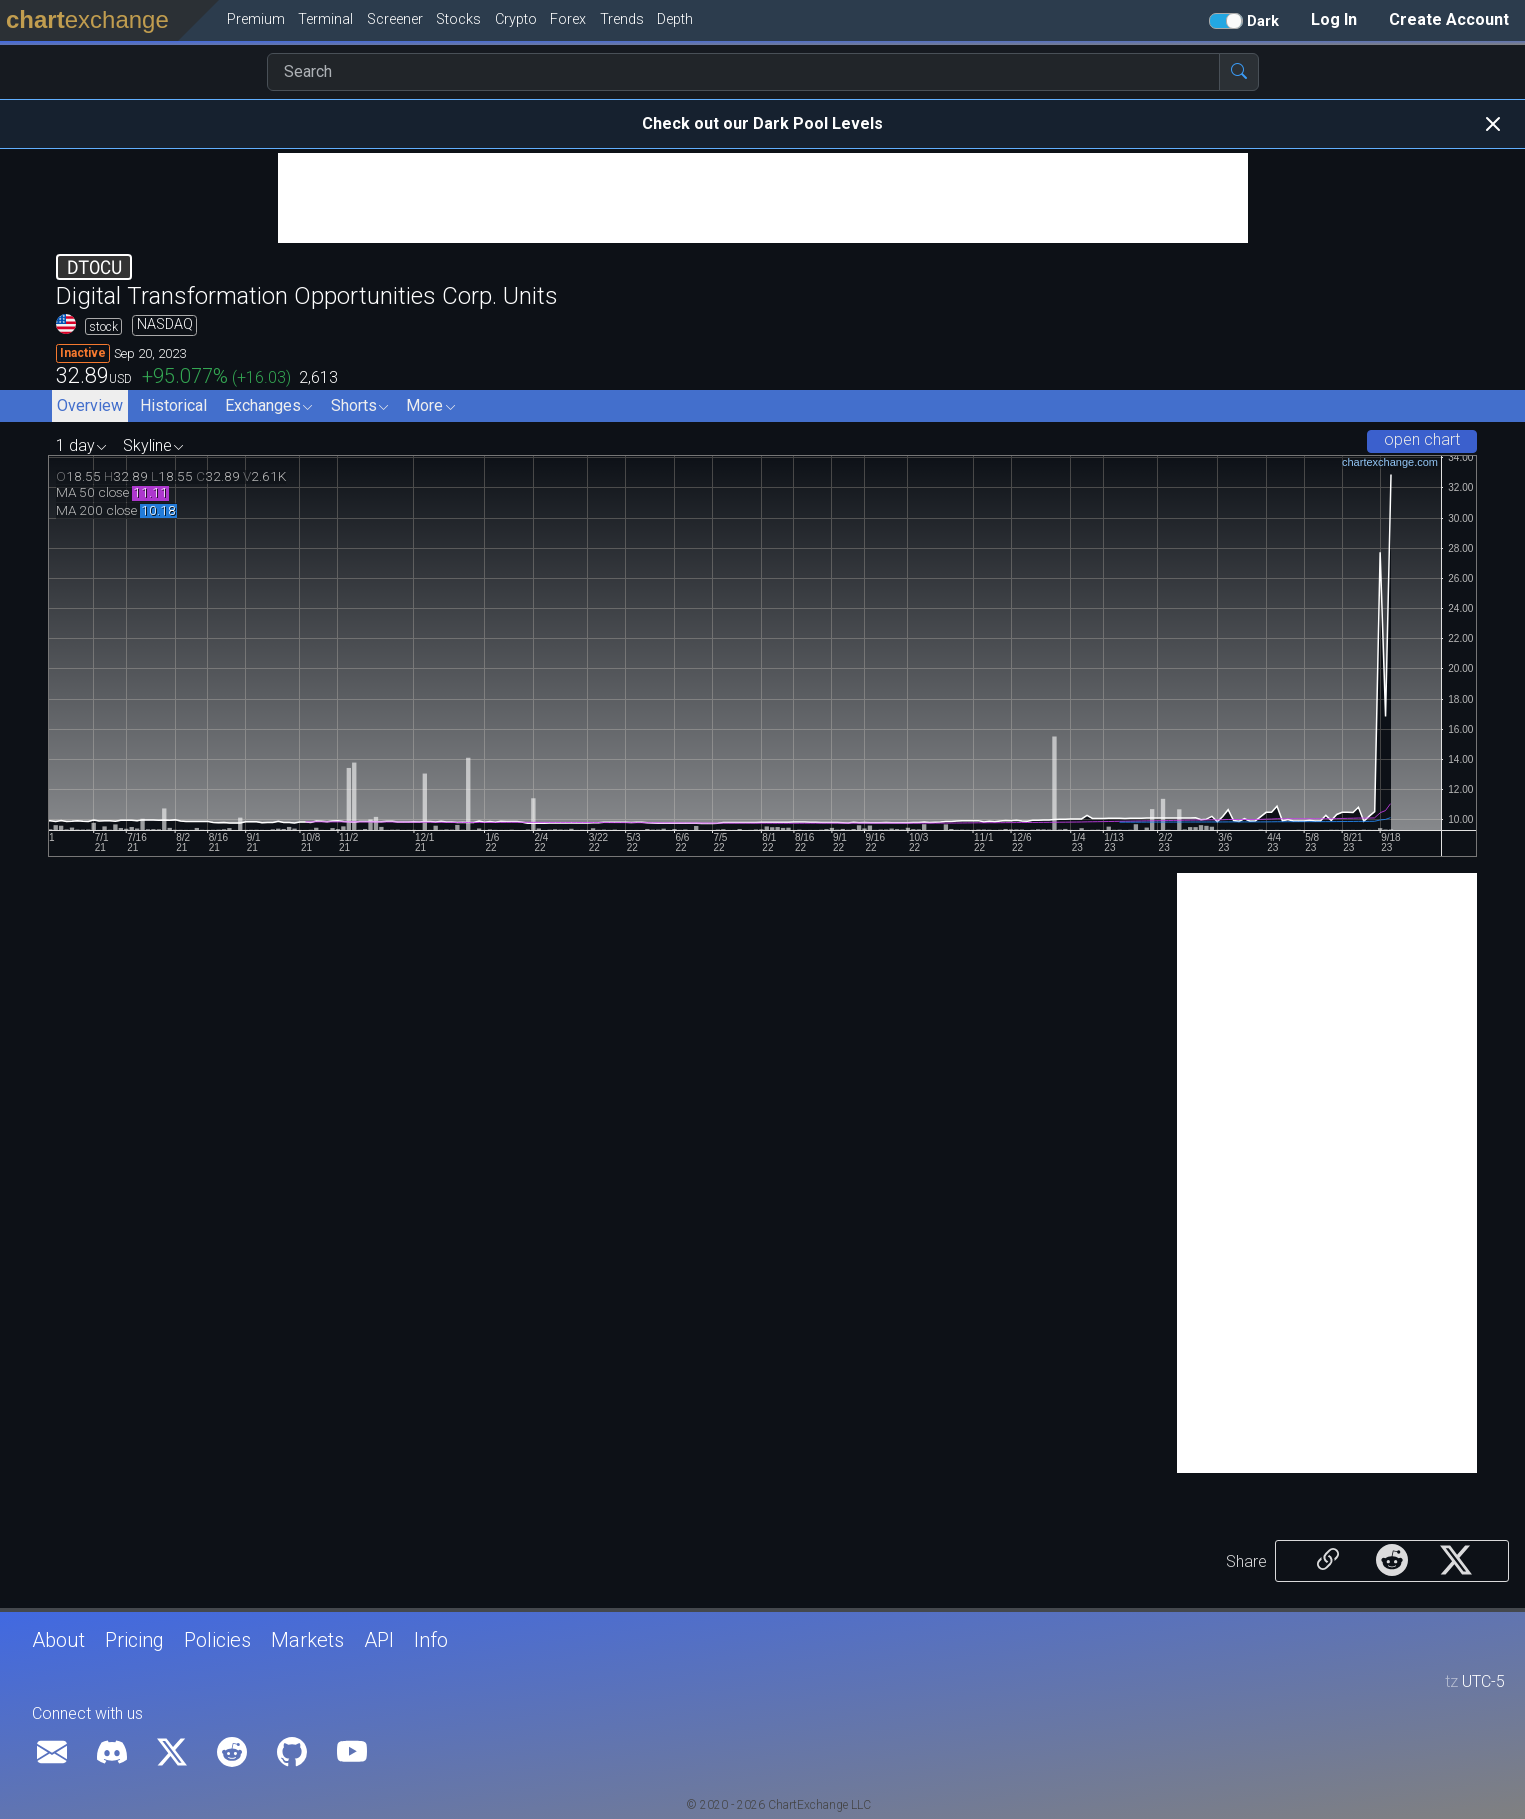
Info (431, 1640)
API (379, 1640)
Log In (1334, 19)
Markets (307, 1640)
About (58, 1640)
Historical (173, 405)
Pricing (134, 1640)
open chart (1422, 439)
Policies (217, 1640)
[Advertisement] (763, 198)
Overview (90, 405)
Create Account (1449, 19)
